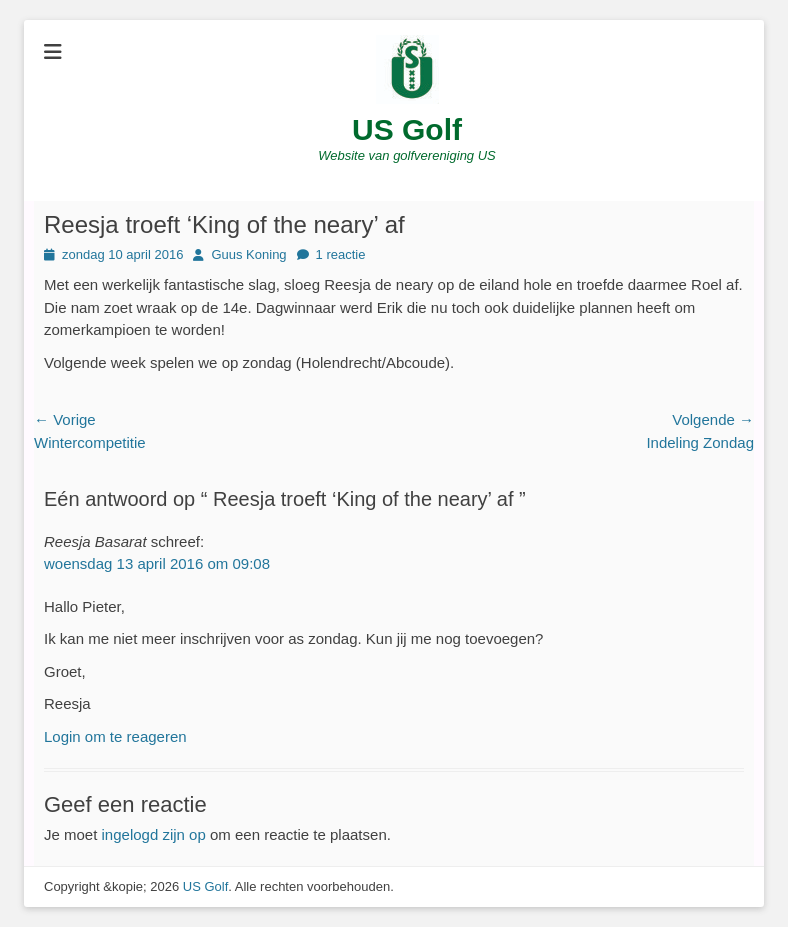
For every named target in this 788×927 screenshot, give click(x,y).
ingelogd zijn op (154, 834)
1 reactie (341, 254)
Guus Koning (248, 254)
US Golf (407, 129)
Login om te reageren (115, 736)
